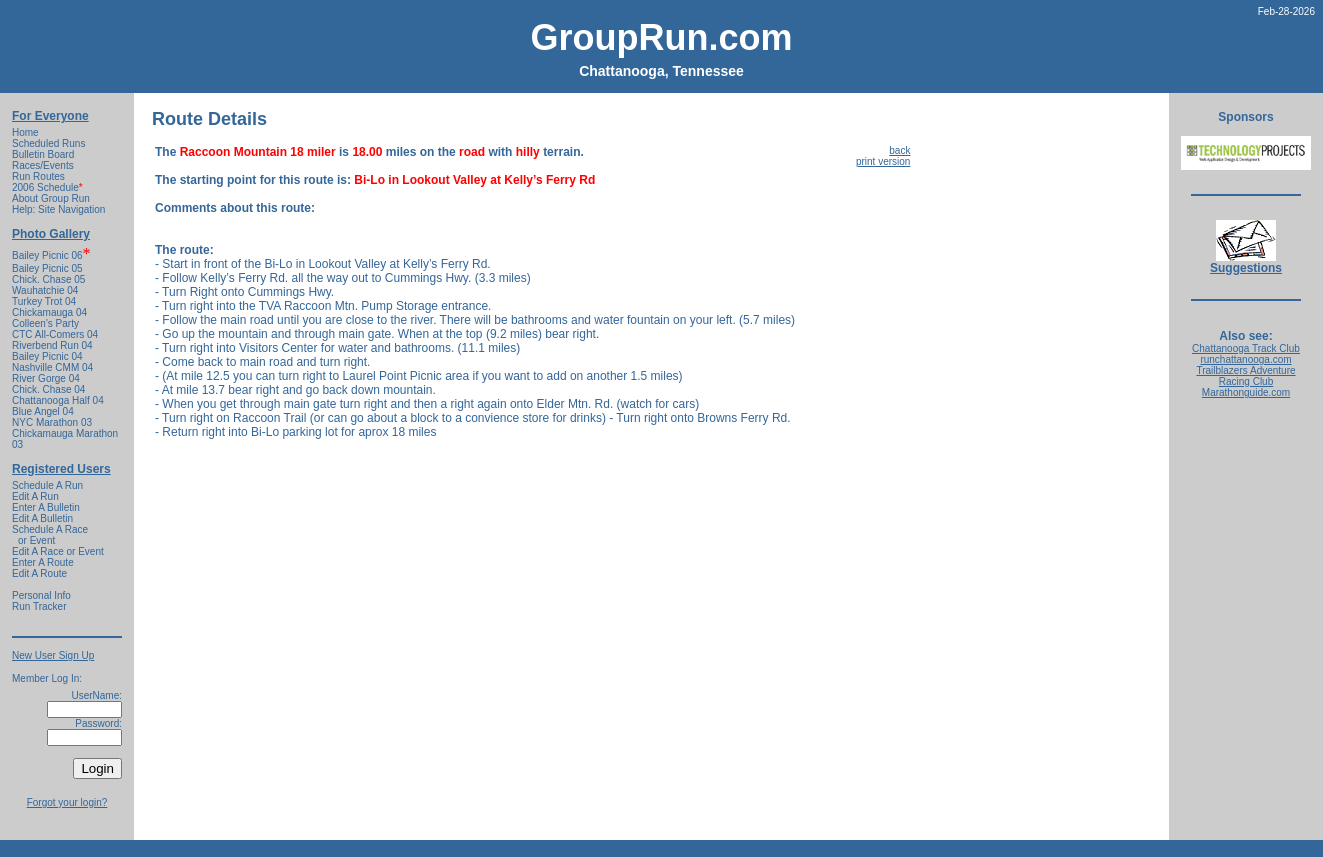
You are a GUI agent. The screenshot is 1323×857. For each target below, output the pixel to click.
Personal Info (41, 595)
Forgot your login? (67, 802)
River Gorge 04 (46, 378)
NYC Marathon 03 (52, 422)
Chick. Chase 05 (48, 279)
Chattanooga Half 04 (58, 400)
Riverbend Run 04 (52, 345)
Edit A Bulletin (42, 518)
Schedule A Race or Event (50, 535)
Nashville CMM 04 (52, 367)
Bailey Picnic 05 (47, 268)
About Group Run (51, 198)
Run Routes (38, 176)
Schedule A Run (47, 485)
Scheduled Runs (48, 143)
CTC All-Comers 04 (55, 334)
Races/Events (43, 165)
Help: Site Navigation (58, 209)
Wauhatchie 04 (45, 290)
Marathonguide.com (1246, 392)
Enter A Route (43, 562)
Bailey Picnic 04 (47, 356)
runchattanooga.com (1245, 359)
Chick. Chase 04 (48, 389)
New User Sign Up (53, 655)
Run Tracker (39, 606)
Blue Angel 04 (43, 411)
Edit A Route (39, 573)
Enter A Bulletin (46, 507)
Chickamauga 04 (49, 312)
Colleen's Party (45, 323)
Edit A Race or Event (58, 551)
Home (25, 132)
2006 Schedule (47, 187)
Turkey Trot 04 (44, 301)
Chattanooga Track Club (1246, 348)
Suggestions (1246, 262)
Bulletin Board (43, 154)
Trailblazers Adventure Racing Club (1245, 376)
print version (883, 161)
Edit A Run (35, 496)
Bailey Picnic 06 (47, 255)
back (899, 150)
